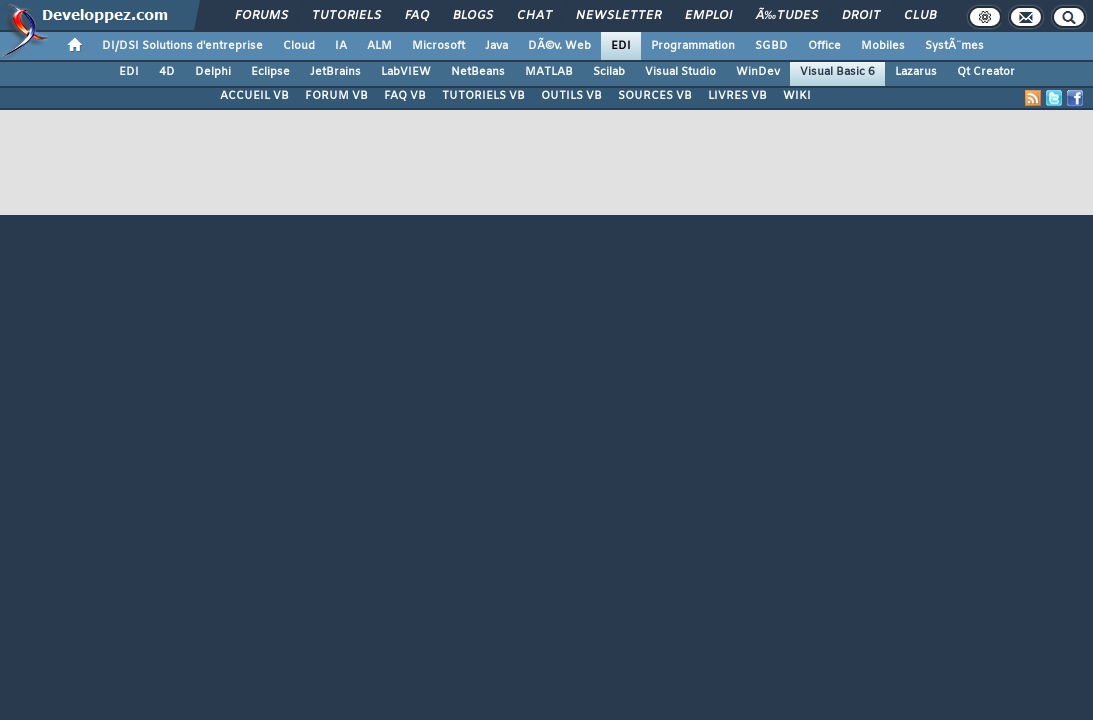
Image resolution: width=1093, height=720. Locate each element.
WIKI (797, 96)
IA (341, 46)
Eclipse (270, 72)
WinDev (758, 72)
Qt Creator (986, 72)
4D (167, 72)
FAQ (417, 16)
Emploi (708, 16)
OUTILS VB (571, 96)
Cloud (299, 46)
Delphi (213, 72)
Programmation (693, 46)
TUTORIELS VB (483, 96)
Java (496, 46)
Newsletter (618, 16)
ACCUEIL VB (254, 96)
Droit (861, 16)
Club (920, 16)
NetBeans (478, 72)
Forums (261, 16)
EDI (621, 46)
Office (824, 46)
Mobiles (883, 46)
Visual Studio (680, 72)
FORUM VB (336, 96)
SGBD (771, 46)
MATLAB (549, 72)
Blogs (473, 16)
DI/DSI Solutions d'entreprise (182, 46)
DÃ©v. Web (559, 46)
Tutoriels (346, 16)
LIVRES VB (737, 96)
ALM (379, 46)
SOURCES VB (655, 96)
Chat (534, 16)
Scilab (609, 72)
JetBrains (335, 72)
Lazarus (916, 72)
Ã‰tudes (787, 16)
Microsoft (438, 46)
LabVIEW (406, 72)
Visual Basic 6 (837, 72)
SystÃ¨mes (954, 46)
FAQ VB (405, 96)
